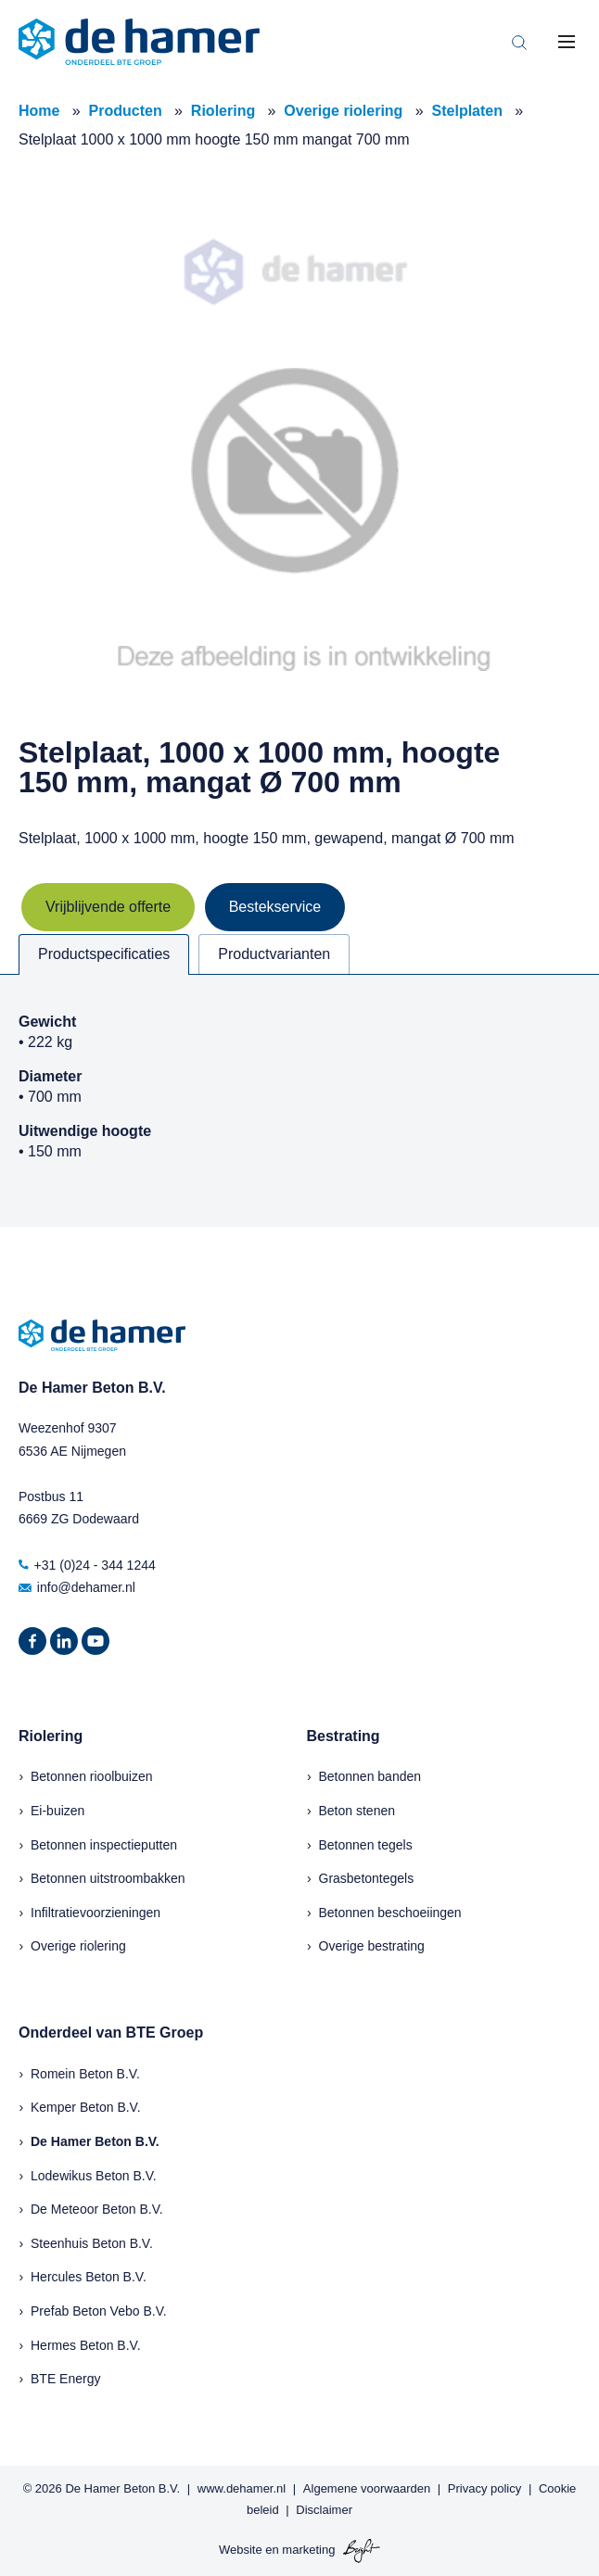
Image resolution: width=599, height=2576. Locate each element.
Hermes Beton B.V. (86, 2345)
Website (240, 2550)
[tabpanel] (299, 1100)
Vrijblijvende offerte (108, 907)
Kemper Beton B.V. (86, 2107)
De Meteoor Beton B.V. (97, 2209)
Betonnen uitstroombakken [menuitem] (108, 1878)
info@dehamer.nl (77, 1587)
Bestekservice (275, 907)
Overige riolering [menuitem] (78, 1945)
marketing (308, 2550)
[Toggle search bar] (519, 41)
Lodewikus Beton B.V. (94, 2175)
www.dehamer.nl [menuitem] (242, 2488)
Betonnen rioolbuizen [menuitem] (92, 1776)
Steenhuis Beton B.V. (92, 2243)
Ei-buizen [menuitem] (57, 1810)
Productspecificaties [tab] (104, 954)
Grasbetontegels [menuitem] (366, 1878)
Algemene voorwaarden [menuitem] (366, 2488)
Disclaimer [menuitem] (324, 2510)
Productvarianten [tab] (274, 954)
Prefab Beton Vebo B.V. (99, 2311)
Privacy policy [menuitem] (484, 2488)
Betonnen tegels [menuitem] (366, 1844)
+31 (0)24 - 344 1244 (87, 1565)
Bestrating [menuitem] (343, 1736)
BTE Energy (65, 2378)
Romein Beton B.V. (85, 2073)
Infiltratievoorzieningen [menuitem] (95, 1912)
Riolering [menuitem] (51, 1736)
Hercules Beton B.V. (89, 2276)
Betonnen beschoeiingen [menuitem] (390, 1912)
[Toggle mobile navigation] (566, 42)
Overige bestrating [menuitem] (372, 1945)
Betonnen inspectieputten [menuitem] (104, 1844)
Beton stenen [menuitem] (357, 1810)
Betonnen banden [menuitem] (370, 1776)
